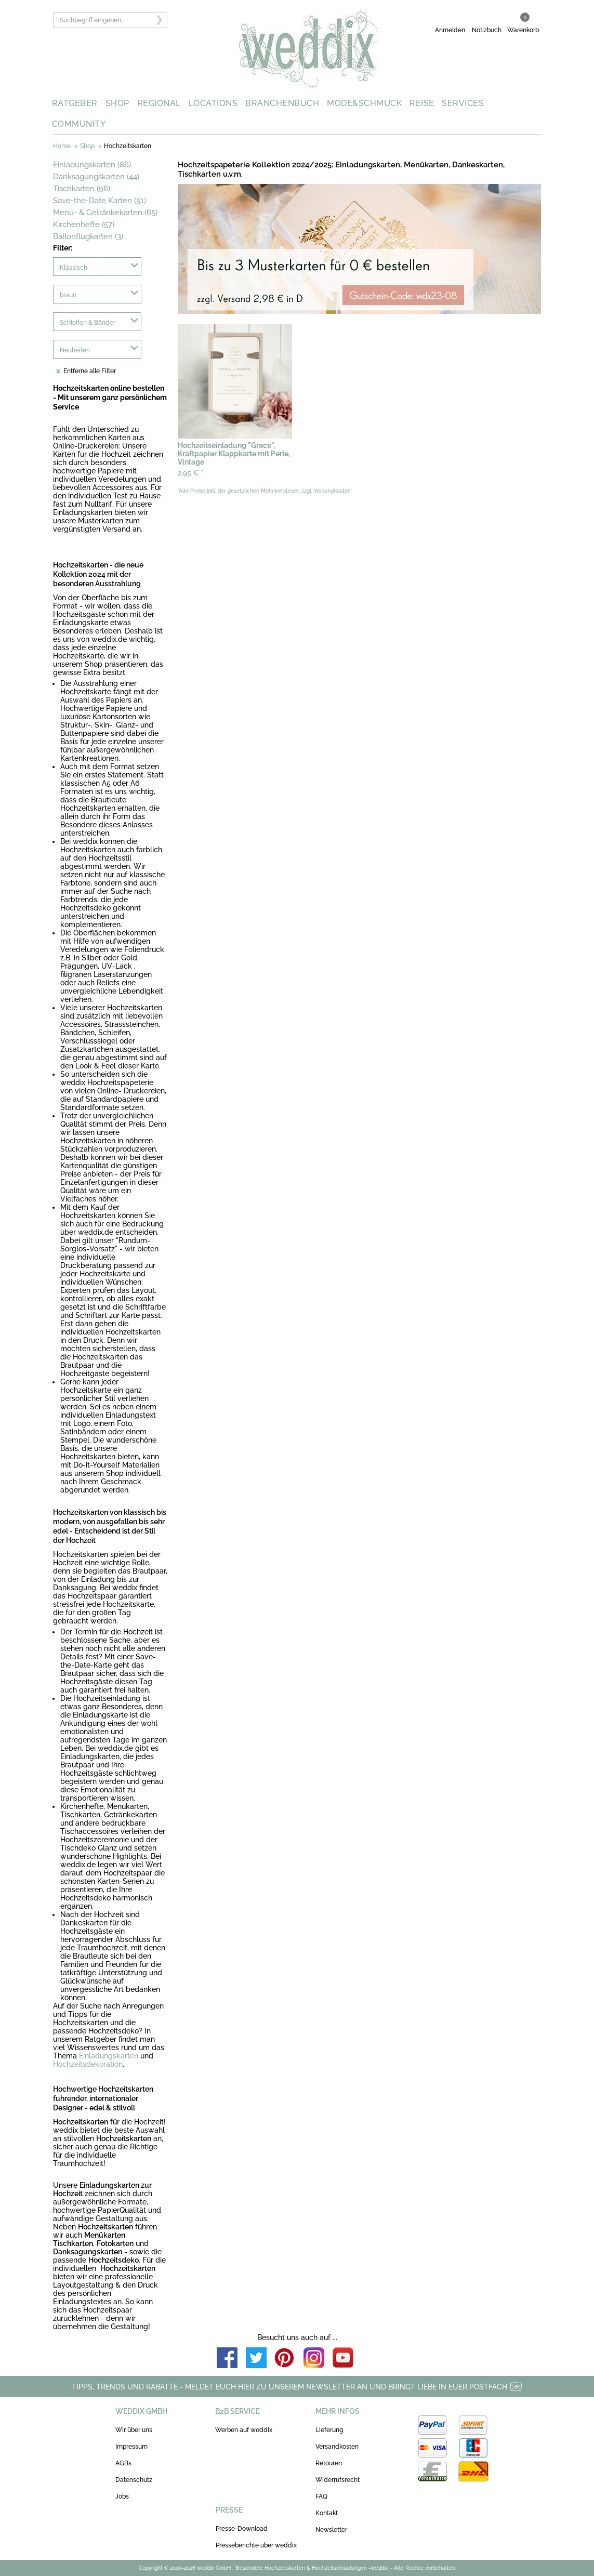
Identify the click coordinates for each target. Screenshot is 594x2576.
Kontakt (326, 2513)
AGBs (123, 2463)
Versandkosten (337, 2446)
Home (62, 146)
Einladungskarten (108, 2056)
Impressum (131, 2446)
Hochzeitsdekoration (88, 2064)
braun (68, 295)
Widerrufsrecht (337, 2479)
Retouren (328, 2463)
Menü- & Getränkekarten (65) (105, 212)
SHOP (117, 103)
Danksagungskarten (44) (96, 176)
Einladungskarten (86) (92, 164)
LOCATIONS (213, 103)
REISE (422, 103)
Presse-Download (242, 2528)
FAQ (321, 2496)
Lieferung (329, 2430)
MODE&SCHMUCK (364, 103)
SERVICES (463, 103)
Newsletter (331, 2529)
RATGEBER (75, 103)
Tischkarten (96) (81, 188)
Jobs (122, 2496)
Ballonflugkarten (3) (88, 236)
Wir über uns (133, 2430)
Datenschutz (133, 2479)
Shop (87, 146)
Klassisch (73, 267)
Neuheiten (75, 350)
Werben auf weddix (243, 2430)
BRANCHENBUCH (282, 103)
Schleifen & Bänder (87, 322)
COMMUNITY (79, 124)
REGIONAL (159, 103)
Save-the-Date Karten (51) (99, 200)
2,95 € (191, 473)
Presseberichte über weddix (256, 2545)
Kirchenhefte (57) (83, 224)
